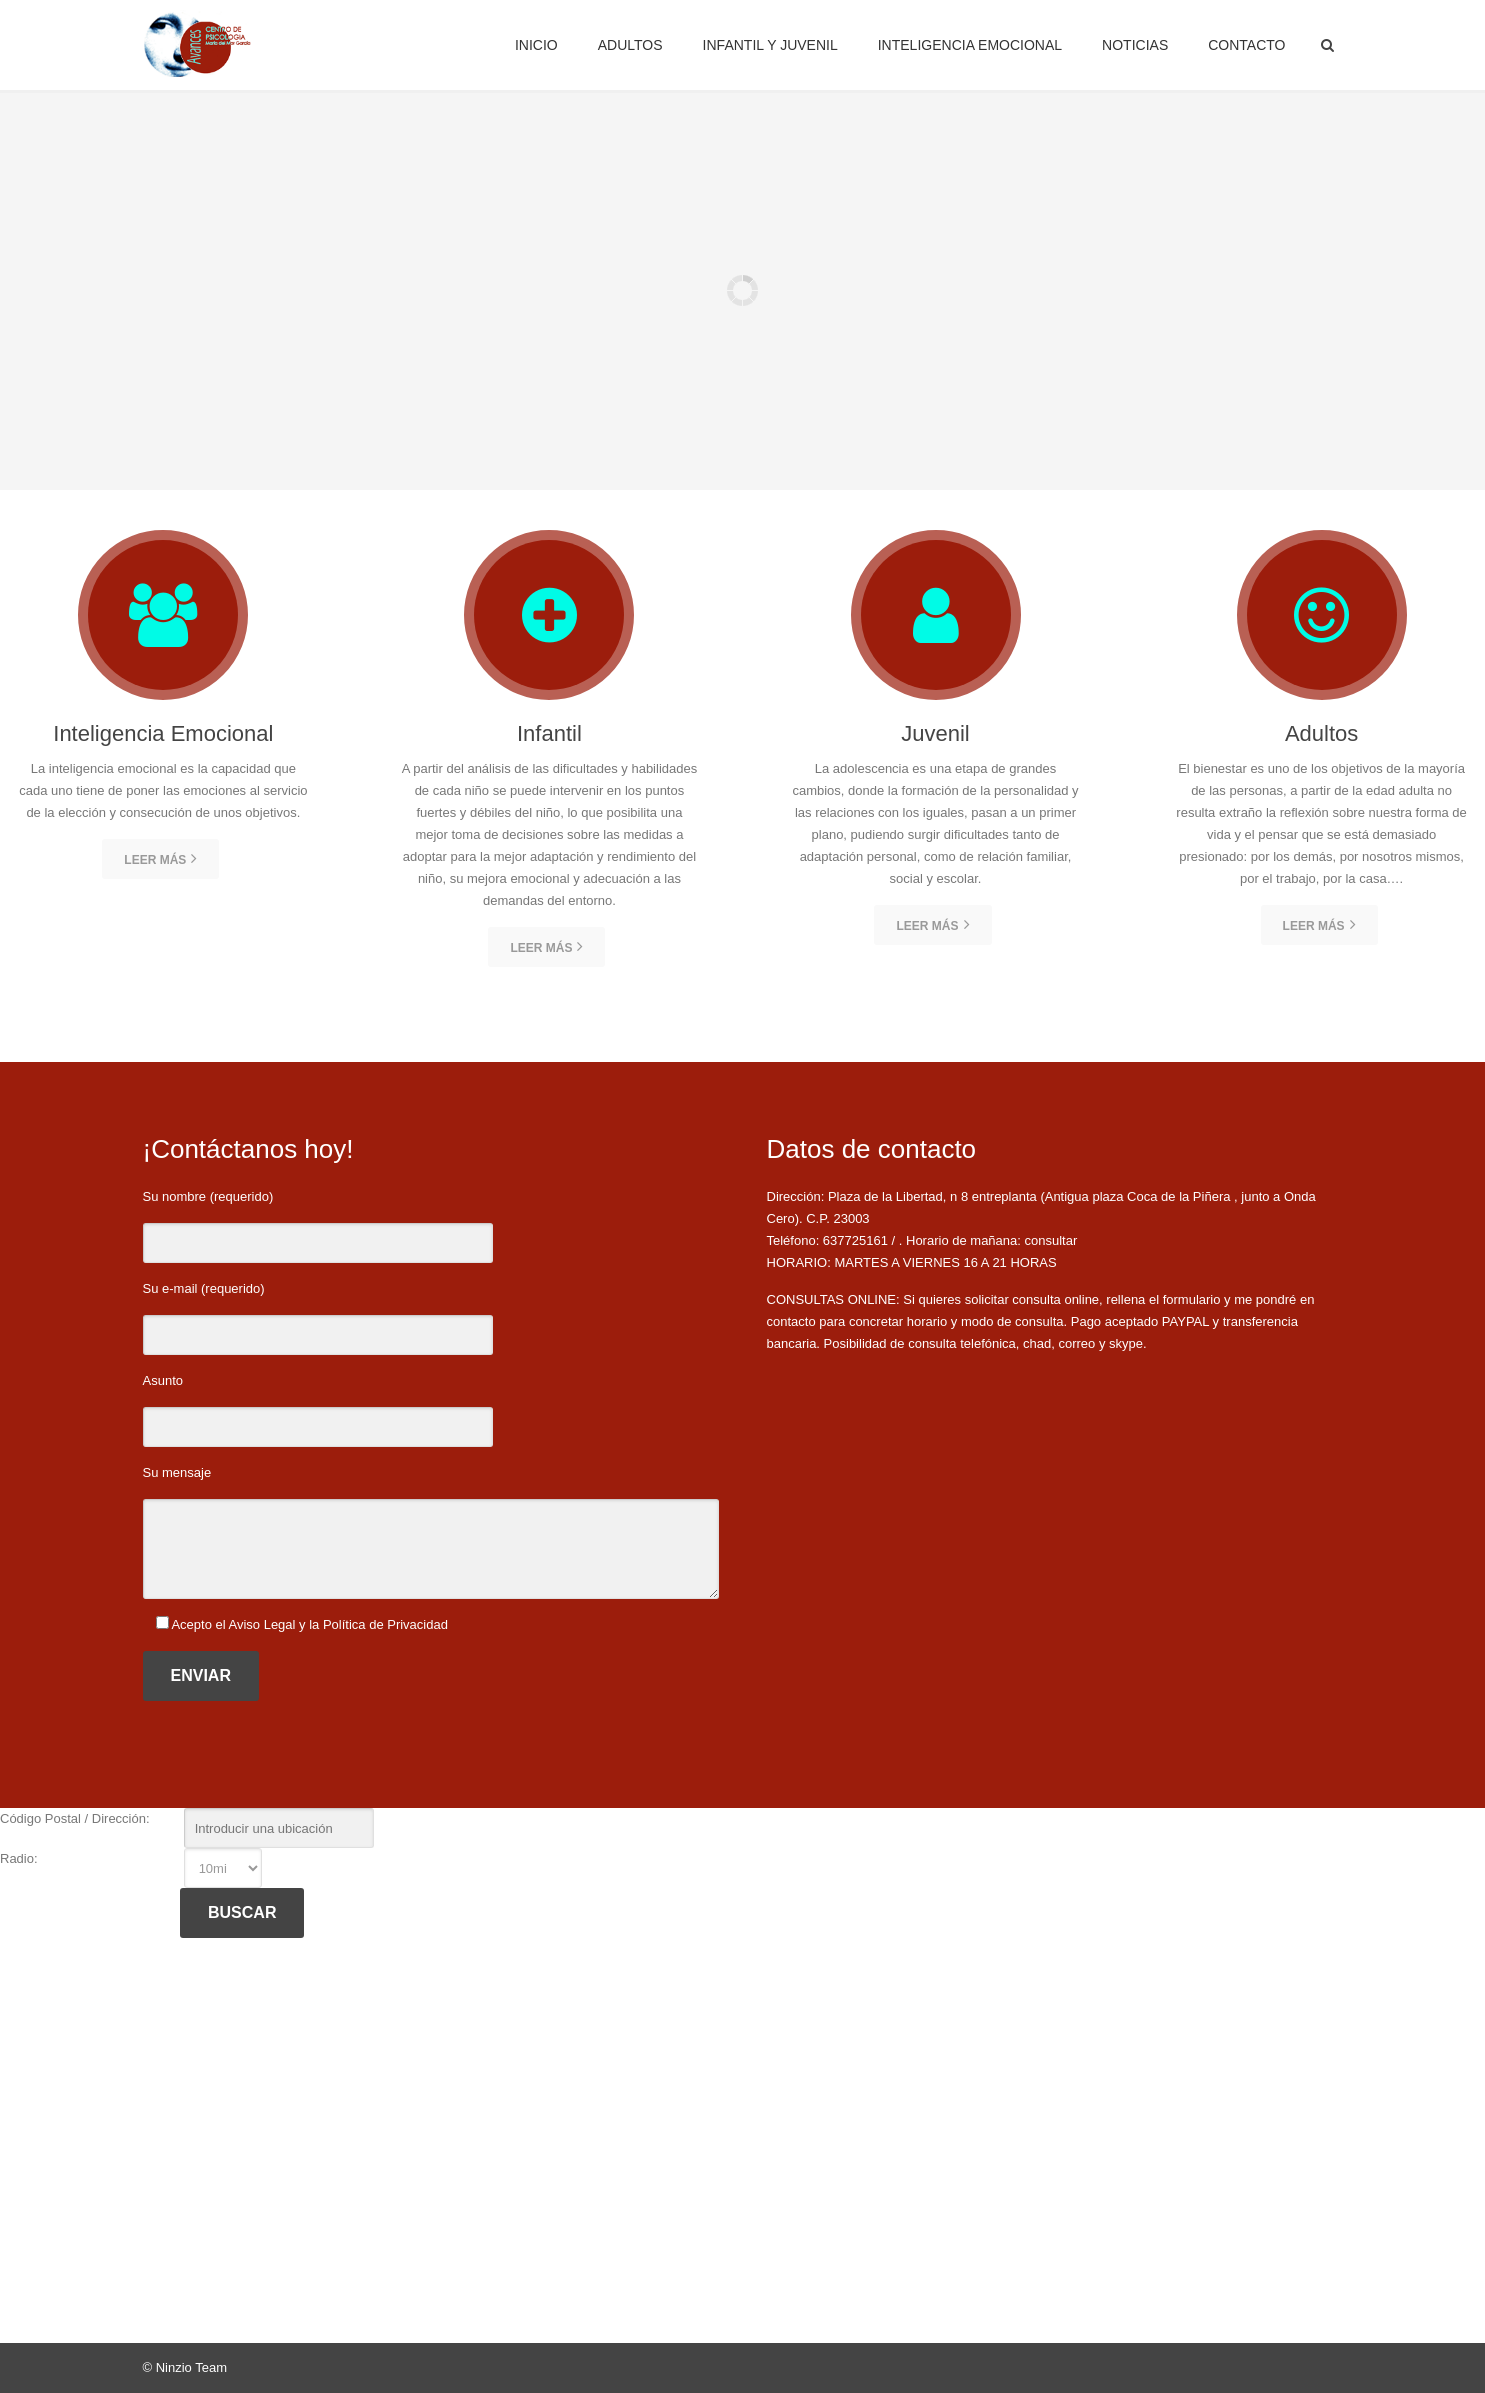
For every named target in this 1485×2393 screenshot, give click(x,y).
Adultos (630, 45)
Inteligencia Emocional (970, 45)
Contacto (1246, 45)
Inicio (536, 45)
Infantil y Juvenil (770, 45)
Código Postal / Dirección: (75, 1818)
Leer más (160, 858)
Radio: (19, 1858)
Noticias (1135, 45)
